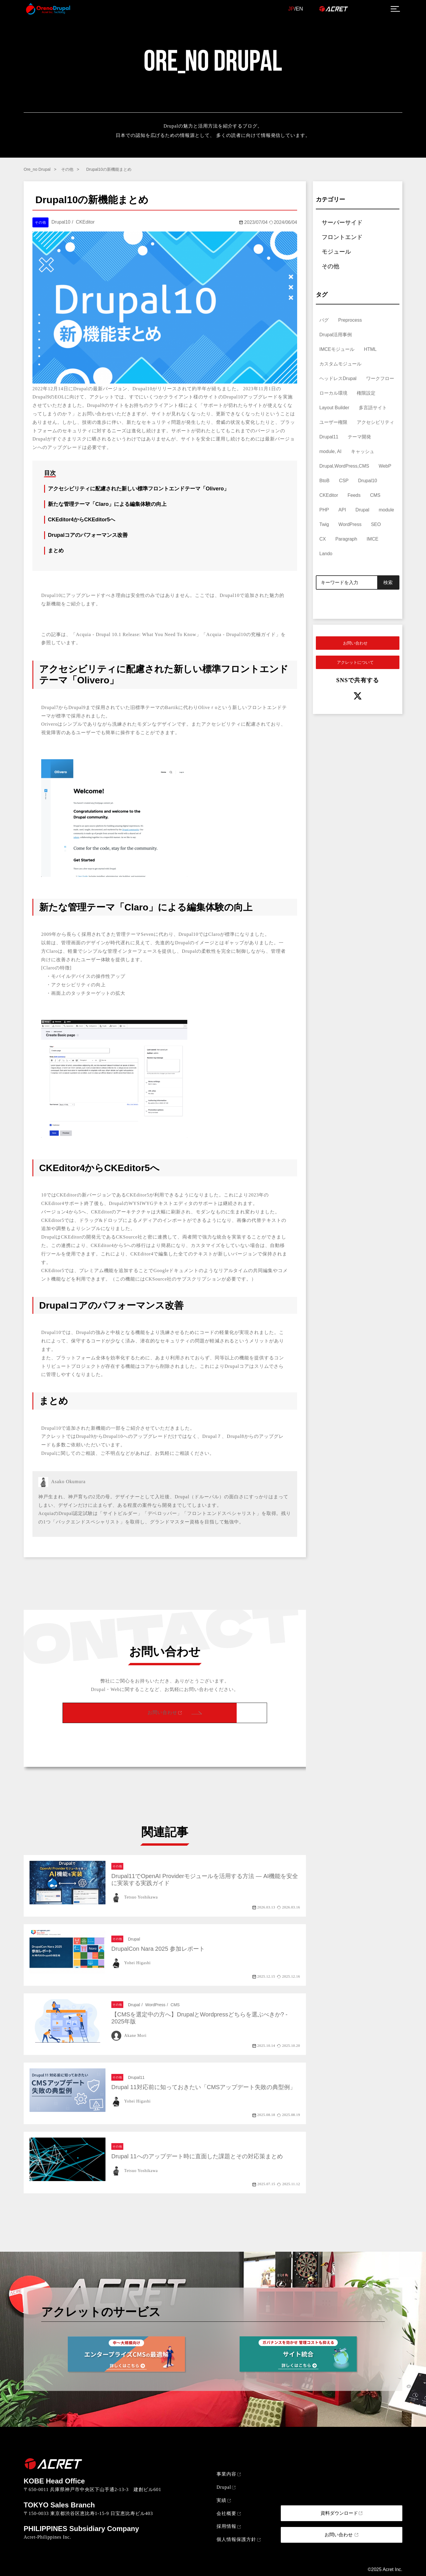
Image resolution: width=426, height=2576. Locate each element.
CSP (344, 480)
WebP (385, 466)
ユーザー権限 (333, 422)
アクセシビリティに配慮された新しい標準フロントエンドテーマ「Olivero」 (138, 489)
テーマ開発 (359, 436)
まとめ (56, 550)
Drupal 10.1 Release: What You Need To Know (146, 634)
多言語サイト (373, 407)
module (386, 509)
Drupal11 (328, 436)
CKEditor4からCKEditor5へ (81, 519)
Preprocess (350, 320)
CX (322, 539)
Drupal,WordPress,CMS (344, 466)
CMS (375, 495)
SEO (376, 524)
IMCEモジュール (336, 349)
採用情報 (226, 2526)
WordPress (349, 524)
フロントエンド (342, 237)
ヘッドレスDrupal (337, 378)
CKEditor (328, 495)
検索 (388, 582)
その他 (67, 169)
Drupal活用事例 (335, 334)
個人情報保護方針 (236, 2539)
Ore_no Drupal (37, 169)
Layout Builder (334, 407)
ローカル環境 (333, 393)
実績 (221, 2500)
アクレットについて (355, 662)
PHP (324, 509)
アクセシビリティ (375, 422)
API (342, 509)
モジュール (336, 251)
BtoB (324, 480)
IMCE (372, 539)
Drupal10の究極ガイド (251, 634)
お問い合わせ (162, 1712)
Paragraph (346, 539)
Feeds (353, 495)
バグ (324, 320)
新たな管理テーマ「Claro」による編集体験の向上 (107, 504)
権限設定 (366, 393)
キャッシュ (362, 451)
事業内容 (226, 2474)
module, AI (330, 451)
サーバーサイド (342, 222)
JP (291, 9)
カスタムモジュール (340, 363)
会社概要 (226, 2513)
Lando (326, 553)
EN (299, 9)
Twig (324, 524)
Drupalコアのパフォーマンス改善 (88, 535)
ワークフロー (380, 378)
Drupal (362, 509)
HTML (370, 349)
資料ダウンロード (339, 2513)
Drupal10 (367, 480)
